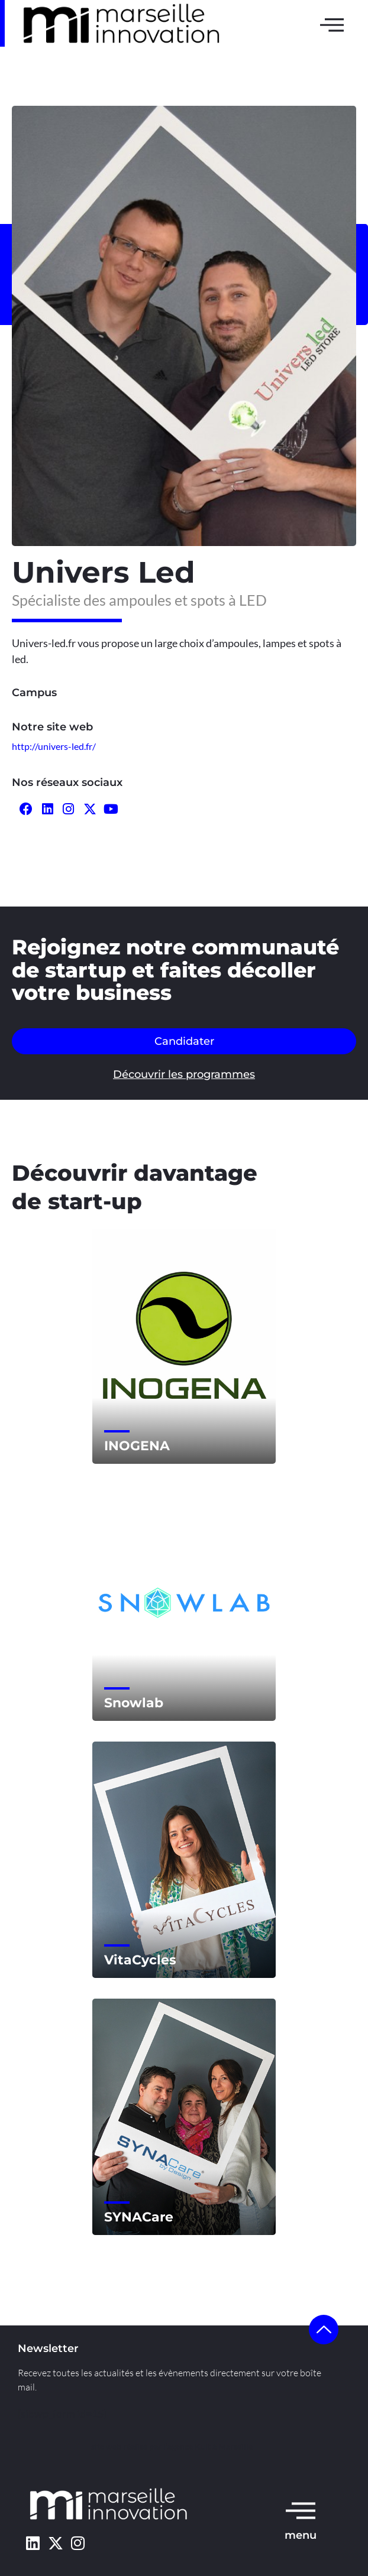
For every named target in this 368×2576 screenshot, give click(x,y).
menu (301, 2535)
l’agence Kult (187, 2446)
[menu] (300, 2510)
